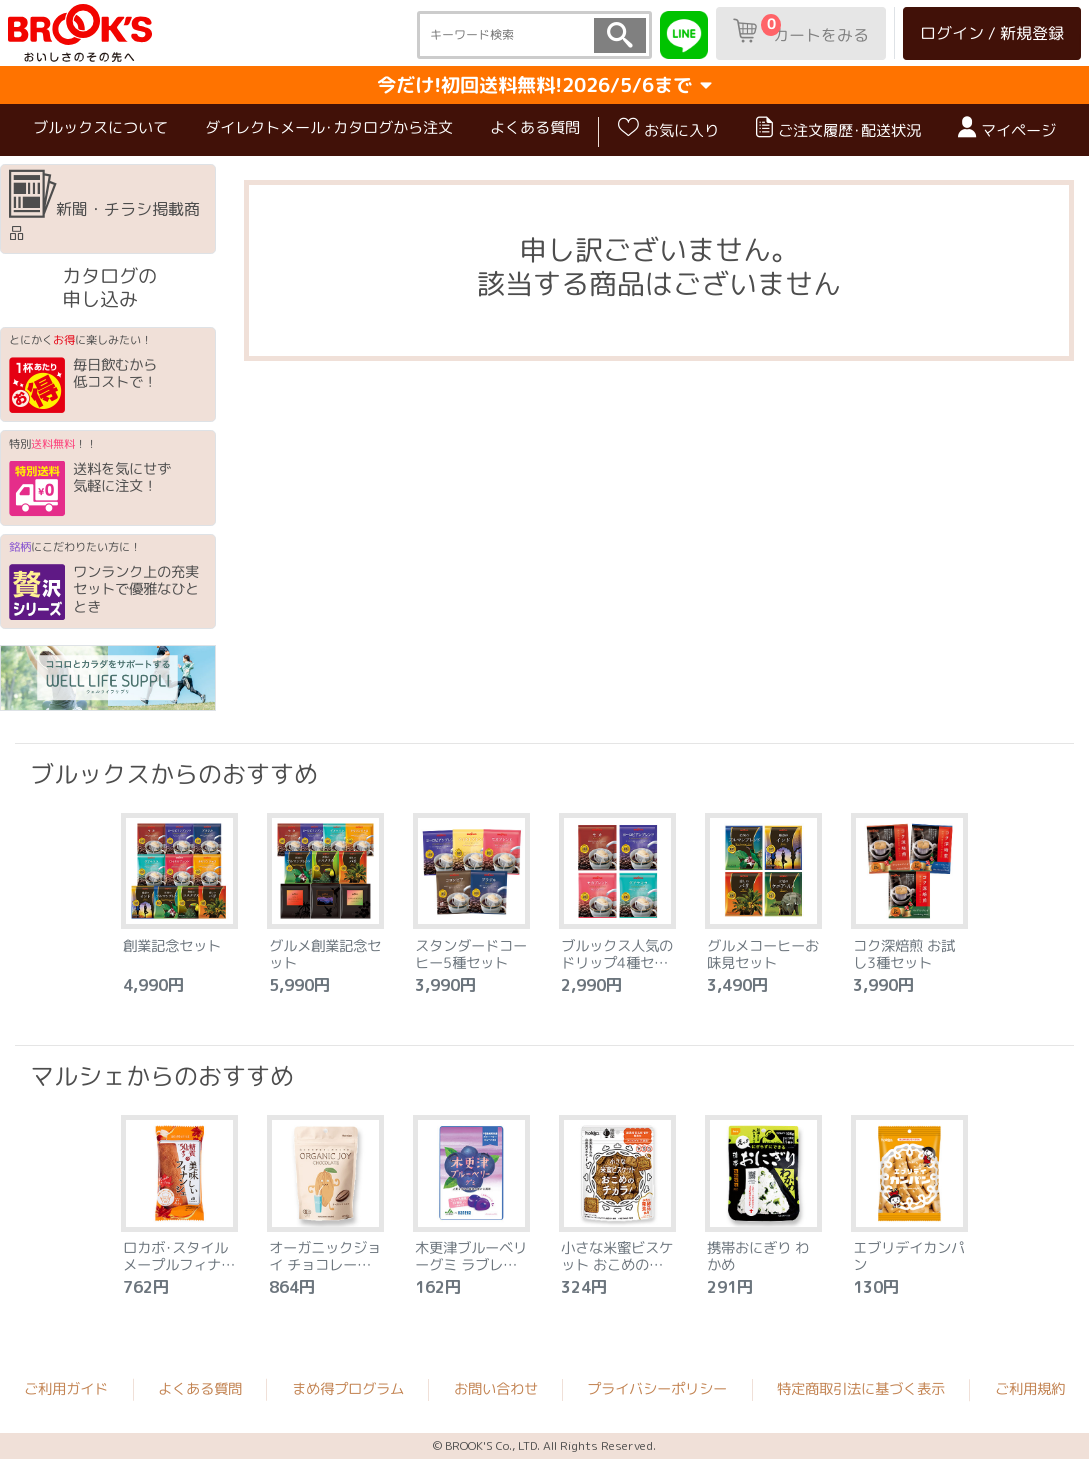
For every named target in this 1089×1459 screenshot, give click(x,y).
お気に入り (668, 128)
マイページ (1007, 128)
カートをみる (801, 30)
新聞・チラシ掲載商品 (104, 207)
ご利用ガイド (66, 1389)
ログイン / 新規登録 (992, 33)
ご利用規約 (1030, 1389)
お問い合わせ (496, 1389)
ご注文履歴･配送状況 (838, 128)
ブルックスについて (100, 127)
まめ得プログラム (348, 1389)
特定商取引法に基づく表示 (861, 1389)
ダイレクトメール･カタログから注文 (329, 127)
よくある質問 (535, 127)
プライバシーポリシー (657, 1389)
